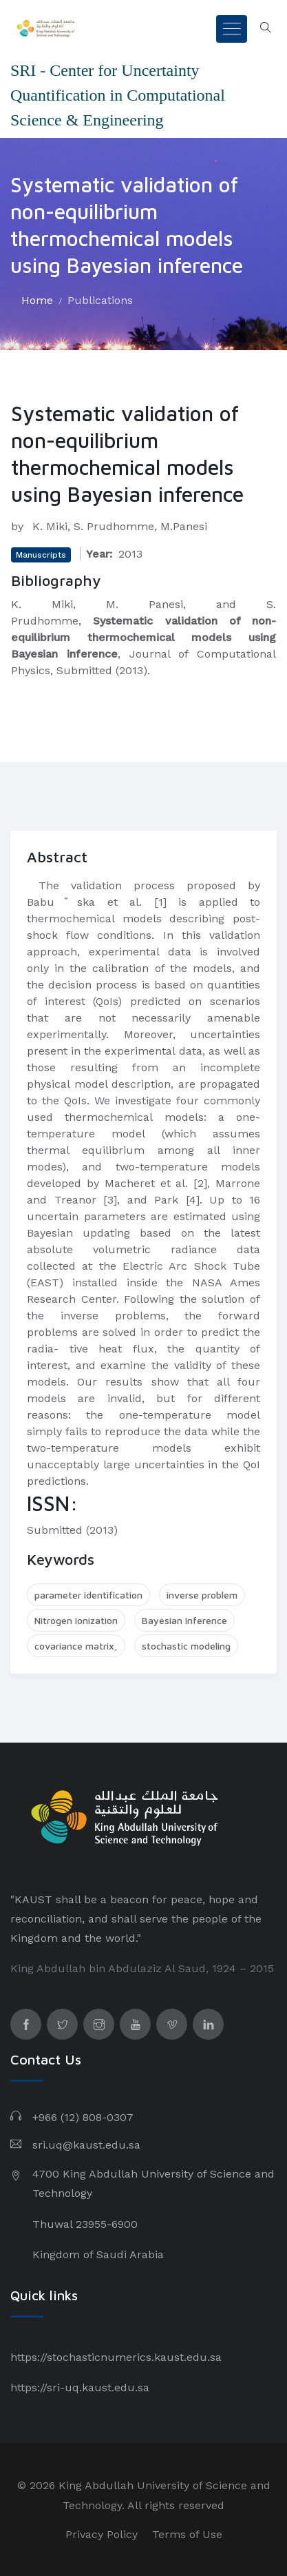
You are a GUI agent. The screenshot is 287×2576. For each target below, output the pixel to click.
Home (37, 300)
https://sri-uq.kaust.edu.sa (79, 2387)
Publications (100, 300)
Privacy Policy (101, 2534)
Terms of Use (187, 2534)
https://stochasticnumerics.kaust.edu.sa (116, 2357)
